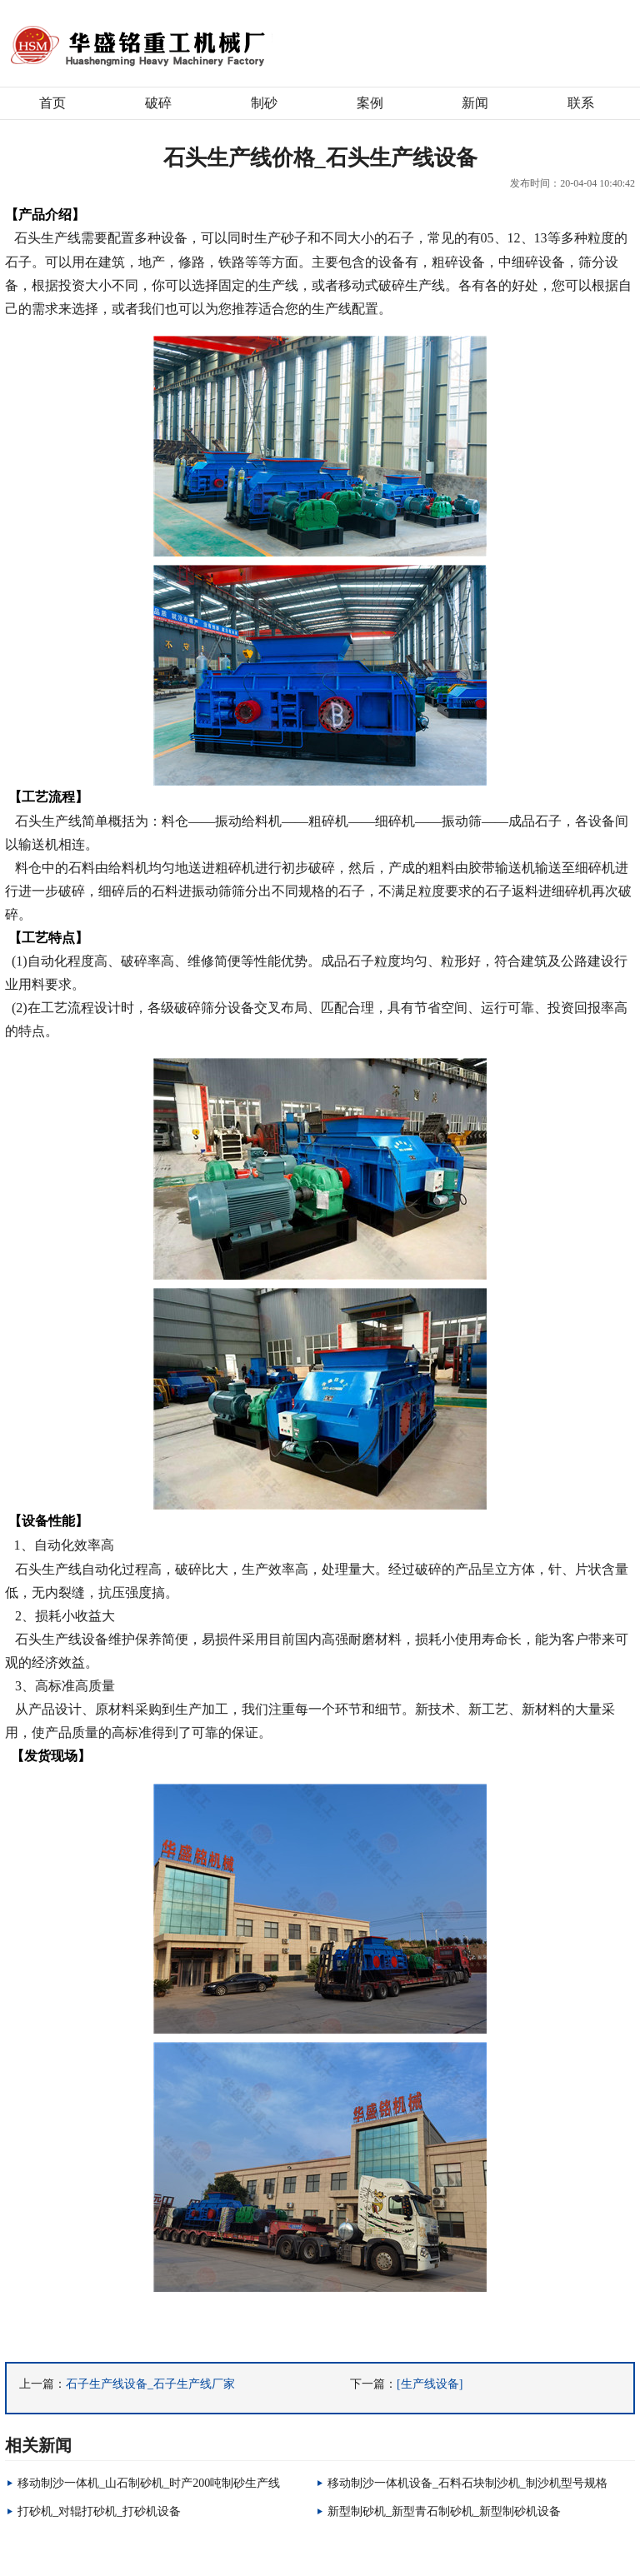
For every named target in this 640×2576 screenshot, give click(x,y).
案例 (370, 103)
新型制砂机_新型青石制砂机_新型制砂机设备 (444, 2511)
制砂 (264, 103)
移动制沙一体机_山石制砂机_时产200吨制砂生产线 (149, 2483)
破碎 (158, 103)
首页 (52, 103)
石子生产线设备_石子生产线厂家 (150, 2384)
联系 (581, 103)
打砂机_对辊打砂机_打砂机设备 (99, 2511)
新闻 (475, 103)
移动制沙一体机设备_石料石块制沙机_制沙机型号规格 (468, 2483)
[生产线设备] (429, 2384)
